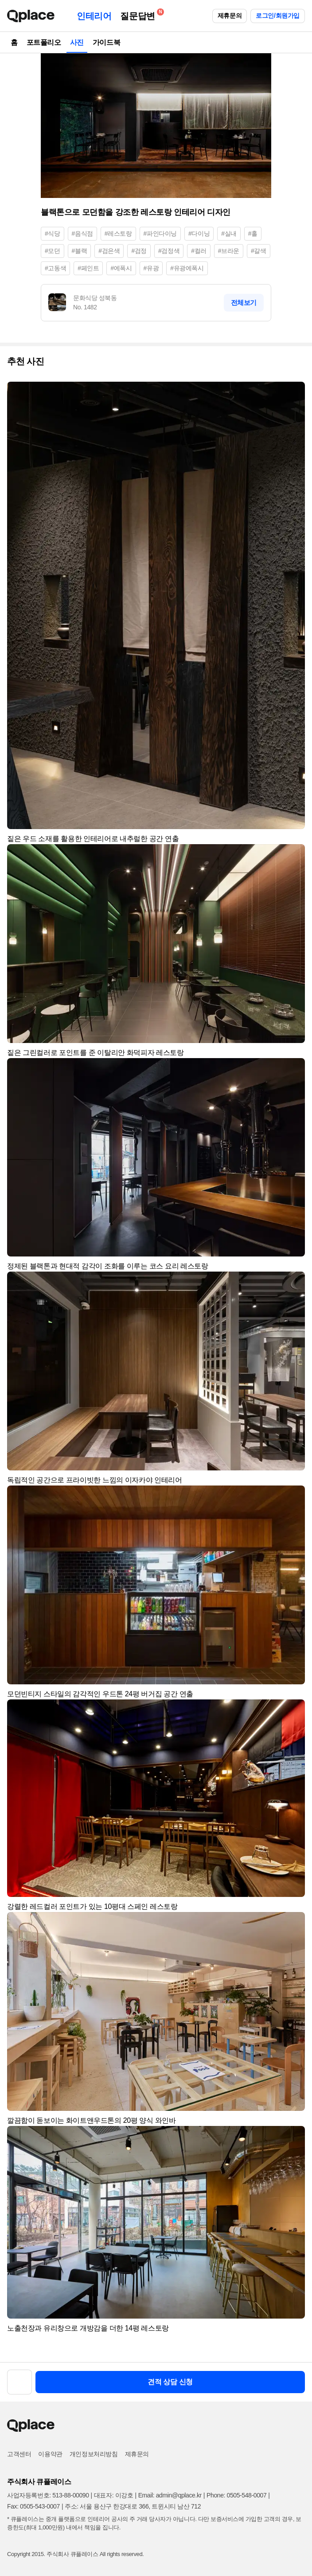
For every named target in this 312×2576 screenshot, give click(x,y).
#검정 (139, 250)
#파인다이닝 (160, 233)
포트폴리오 (44, 42)
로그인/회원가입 (278, 15)
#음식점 (82, 233)
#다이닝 (199, 233)
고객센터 (19, 2453)
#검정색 (168, 250)
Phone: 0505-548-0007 (236, 2495)
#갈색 (258, 250)
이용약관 (50, 2453)
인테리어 (94, 16)
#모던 (52, 250)
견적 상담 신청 (170, 2382)
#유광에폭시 (186, 268)
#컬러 (199, 250)
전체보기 (244, 302)
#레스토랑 (118, 233)
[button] (294, 392)
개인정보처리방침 (94, 2453)
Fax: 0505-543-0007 (33, 2506)
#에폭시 (121, 268)
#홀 (252, 233)
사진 (77, 42)
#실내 (229, 233)
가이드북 (106, 42)
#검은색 (109, 250)
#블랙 (79, 250)
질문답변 (139, 14)
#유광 (151, 268)
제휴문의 (230, 15)
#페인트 (88, 268)
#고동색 (55, 268)
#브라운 (228, 250)
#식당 (52, 233)
